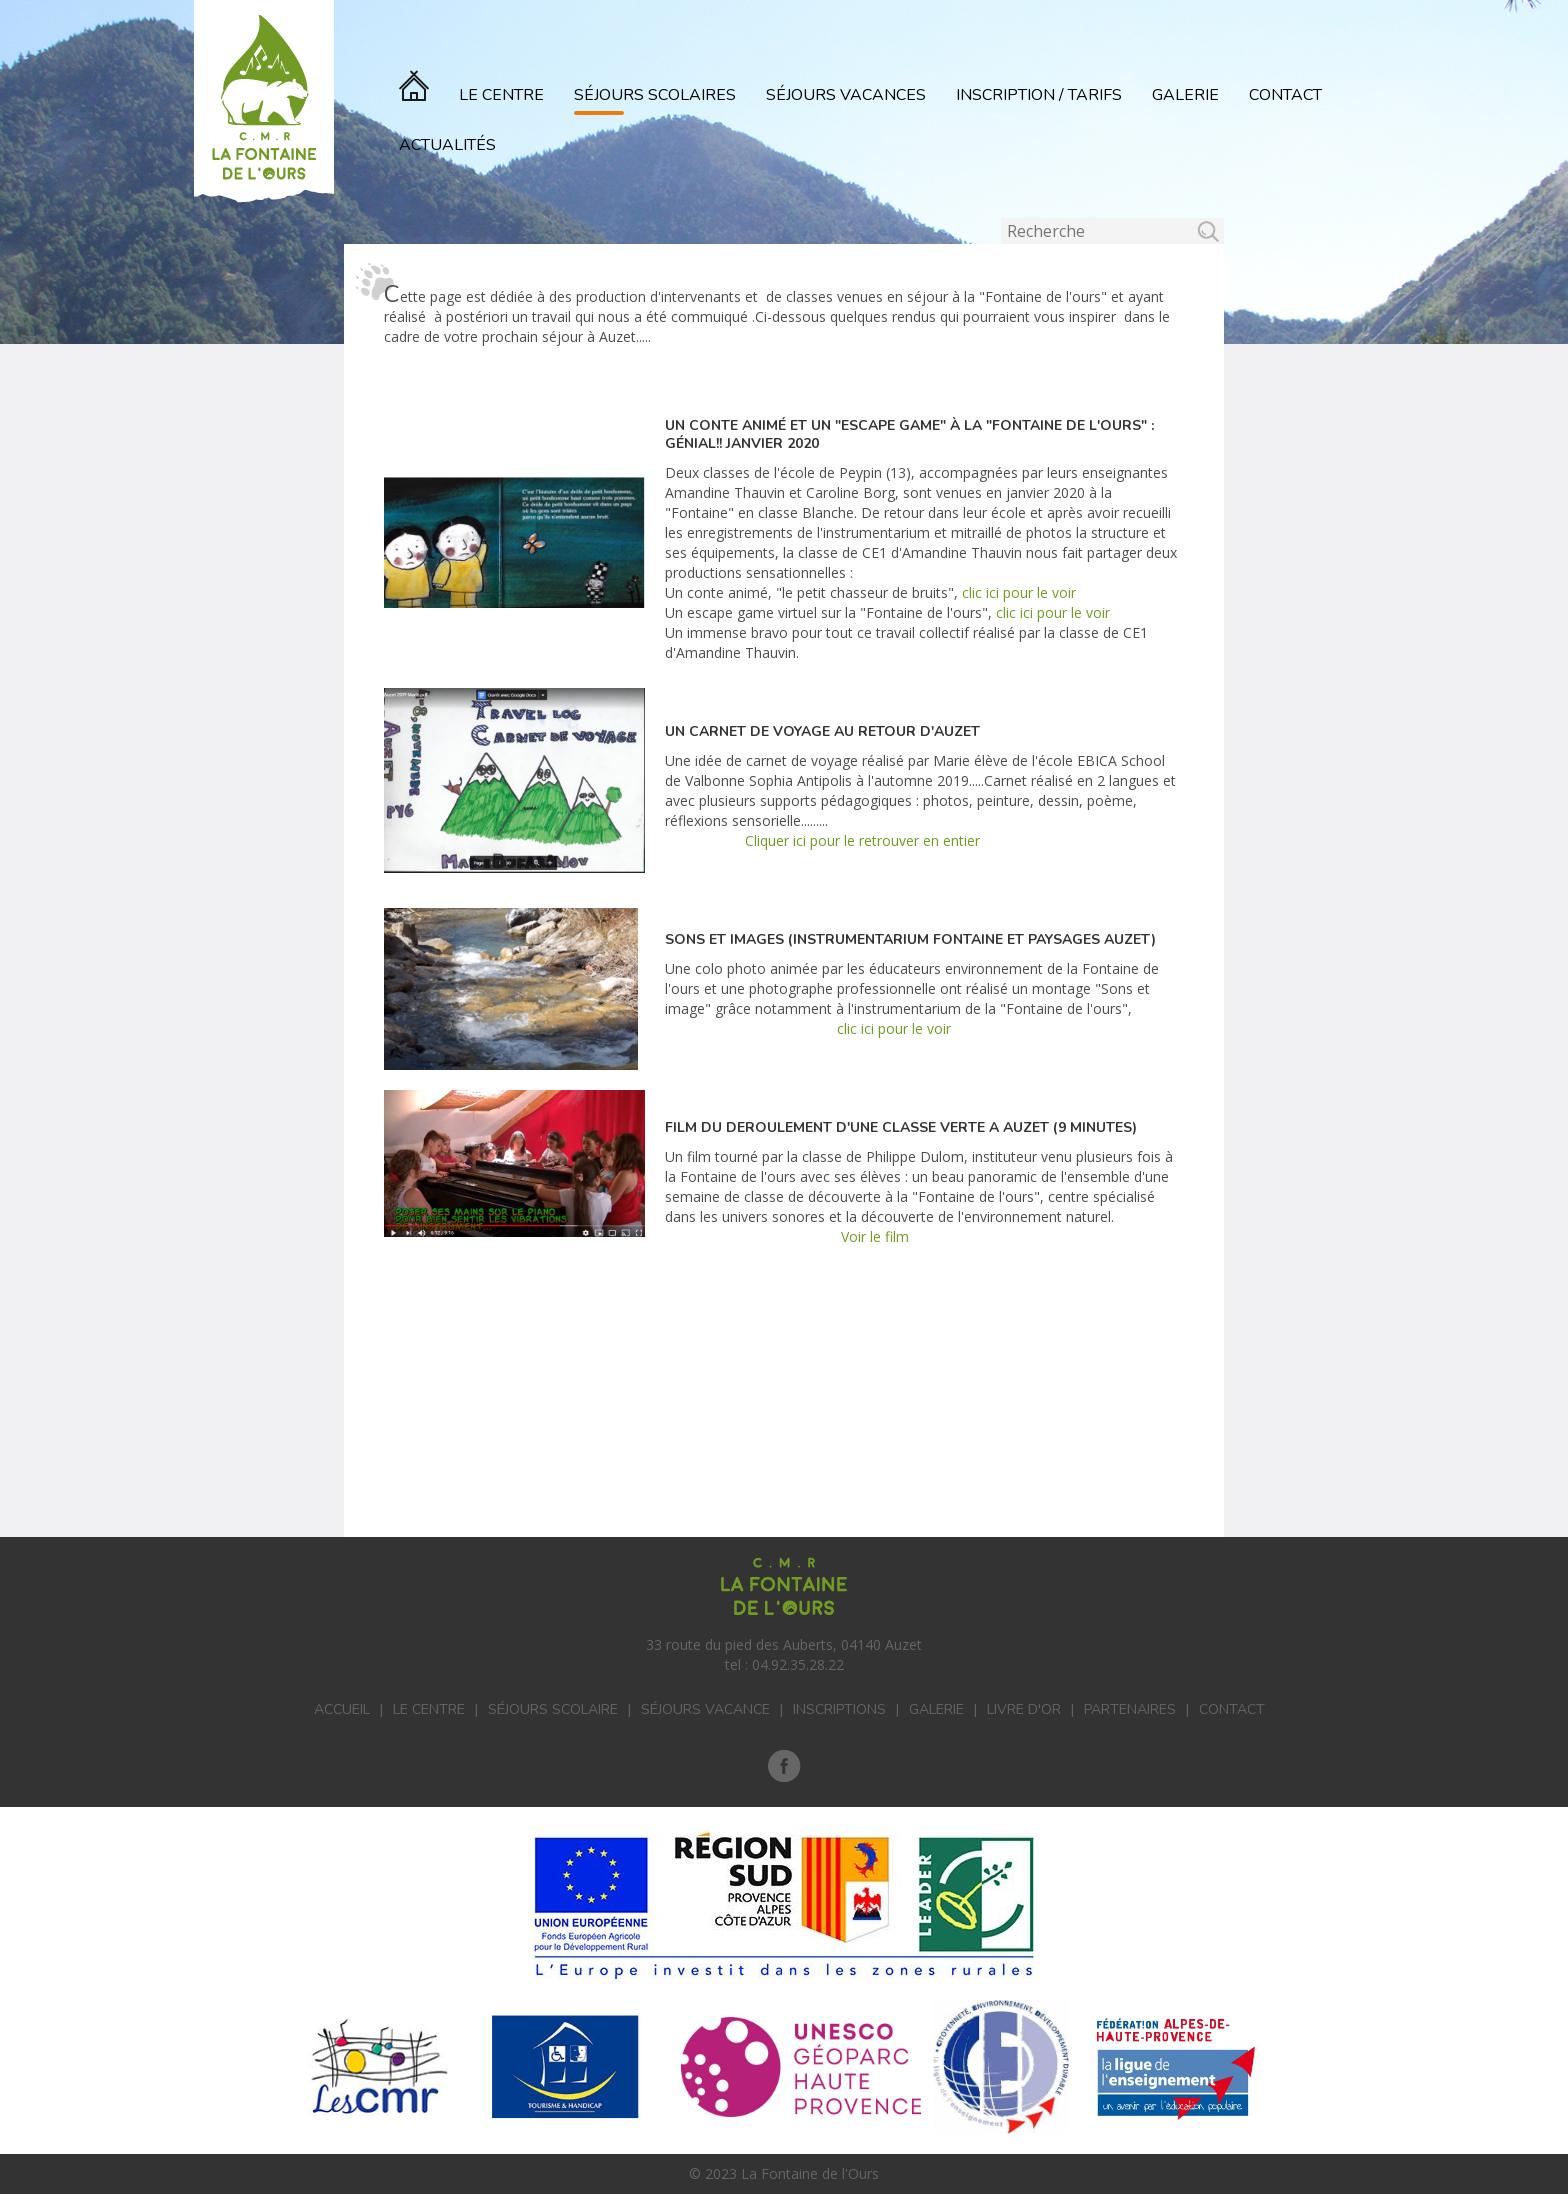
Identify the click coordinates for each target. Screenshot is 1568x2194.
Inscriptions (839, 1709)
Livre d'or (1024, 1709)
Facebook (784, 1766)
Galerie (1185, 95)
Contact (1285, 95)
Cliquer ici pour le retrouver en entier (862, 840)
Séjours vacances (846, 95)
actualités (447, 145)
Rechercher (1001, 218)
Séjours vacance (705, 1709)
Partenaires (1130, 1709)
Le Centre (501, 95)
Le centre (429, 1709)
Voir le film (873, 1236)
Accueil (342, 1709)
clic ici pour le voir (1017, 592)
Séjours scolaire (553, 1709)
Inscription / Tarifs (1039, 95)
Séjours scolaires (655, 95)
